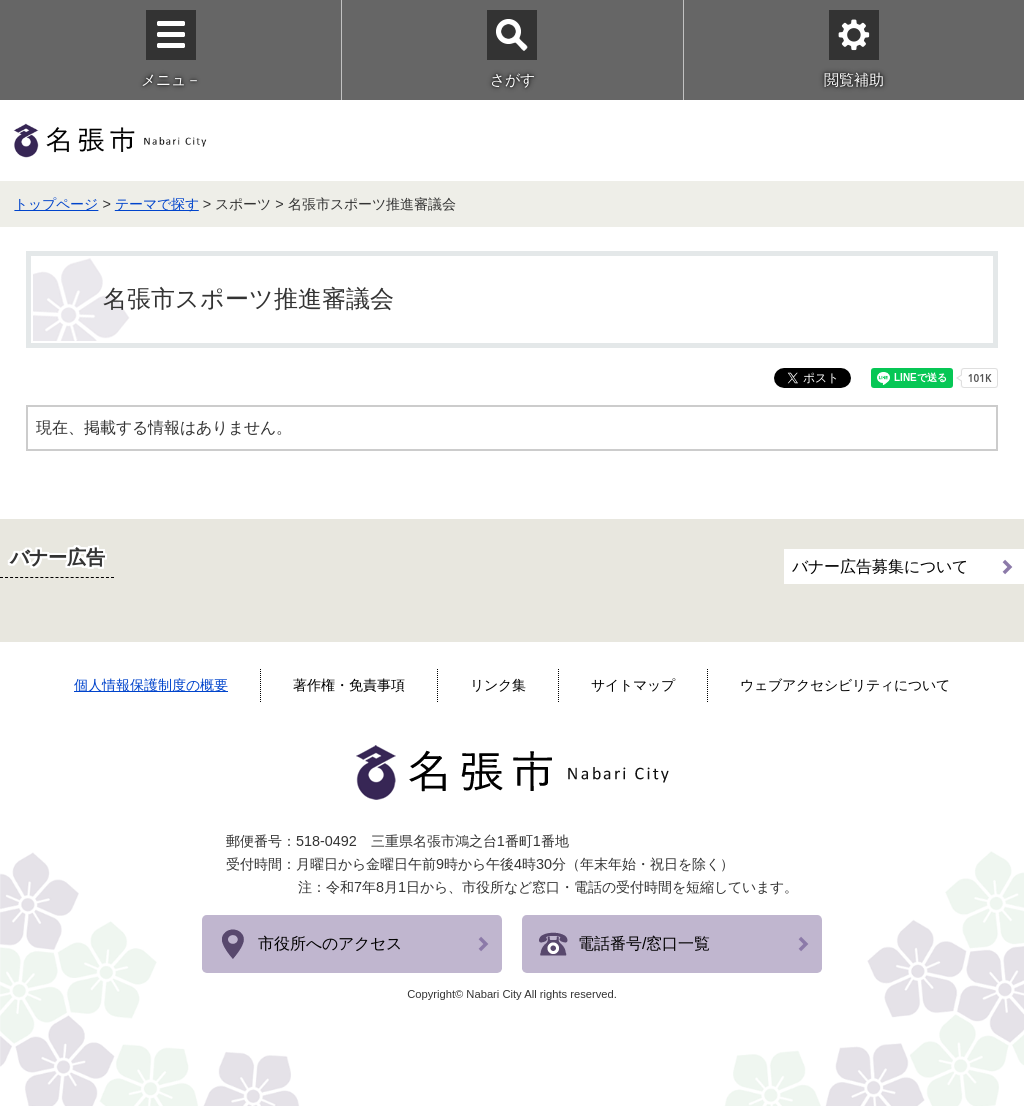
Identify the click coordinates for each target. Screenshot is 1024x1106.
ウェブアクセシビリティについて (845, 685)
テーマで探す (157, 204)
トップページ (56, 204)
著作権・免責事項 (349, 685)
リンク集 (498, 685)
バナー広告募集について (880, 566)
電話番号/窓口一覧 (644, 943)
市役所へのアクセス (330, 943)
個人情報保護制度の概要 (151, 685)
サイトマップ (633, 685)
